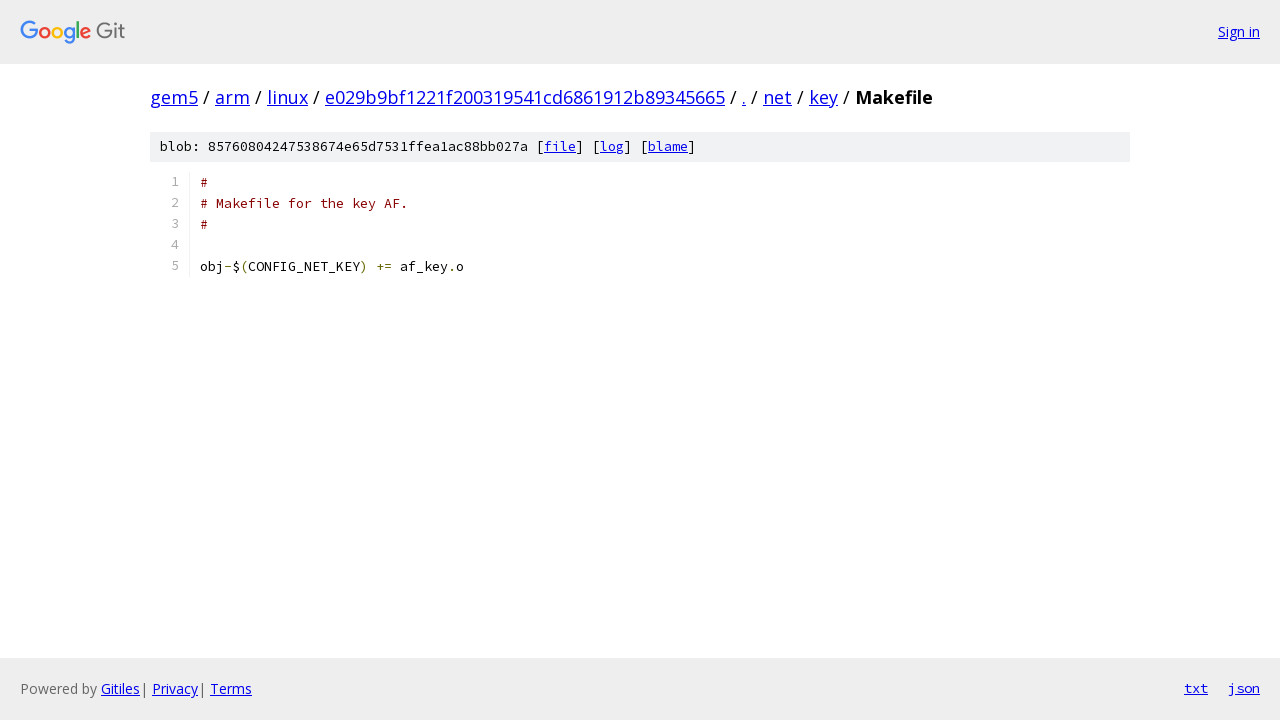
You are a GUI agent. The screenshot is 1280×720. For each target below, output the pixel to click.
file (560, 146)
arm (232, 97)
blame (668, 146)
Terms (231, 688)
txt (1196, 688)
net (777, 97)
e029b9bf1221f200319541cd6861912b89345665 (525, 97)
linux (287, 97)
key (823, 97)
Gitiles (120, 688)
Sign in (1239, 31)
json (1244, 688)
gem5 (174, 97)
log (612, 146)
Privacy (175, 688)
